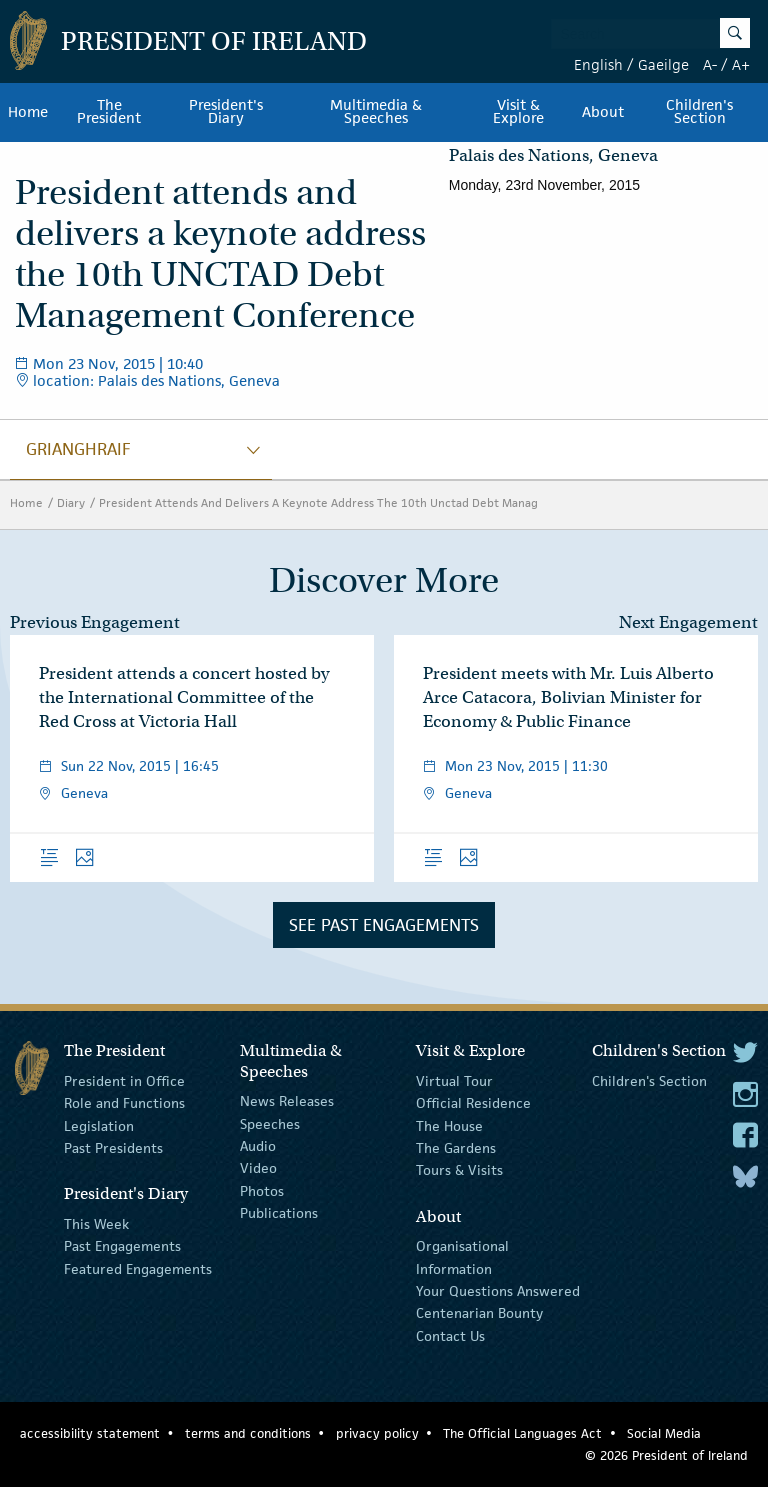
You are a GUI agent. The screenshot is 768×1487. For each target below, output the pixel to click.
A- (710, 64)
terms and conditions (248, 1433)
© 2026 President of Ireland (666, 1455)
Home (28, 112)
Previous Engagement (95, 622)
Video (258, 1168)
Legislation (99, 1125)
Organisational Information (462, 1257)
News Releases (287, 1101)
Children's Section (649, 1081)
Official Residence (473, 1103)
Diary (71, 502)
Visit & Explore (518, 112)
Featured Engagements (138, 1268)
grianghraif (78, 449)
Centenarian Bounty (479, 1313)
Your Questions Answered (498, 1291)
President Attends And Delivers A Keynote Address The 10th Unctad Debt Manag (318, 502)
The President (109, 112)
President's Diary (226, 112)
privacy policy (377, 1433)
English (598, 64)
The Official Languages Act (522, 1433)
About (603, 112)
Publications (279, 1213)
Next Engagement (688, 622)
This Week (96, 1224)
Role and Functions (124, 1103)
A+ (741, 64)
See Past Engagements (384, 925)
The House (449, 1125)
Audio (258, 1146)
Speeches (270, 1123)
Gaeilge (663, 64)
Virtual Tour (454, 1081)
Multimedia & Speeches (376, 112)
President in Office (124, 1081)
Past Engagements (122, 1246)
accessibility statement (90, 1433)
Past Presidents (113, 1148)
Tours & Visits (459, 1170)
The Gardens (456, 1148)
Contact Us (450, 1335)
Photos (262, 1191)
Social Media (664, 1433)
